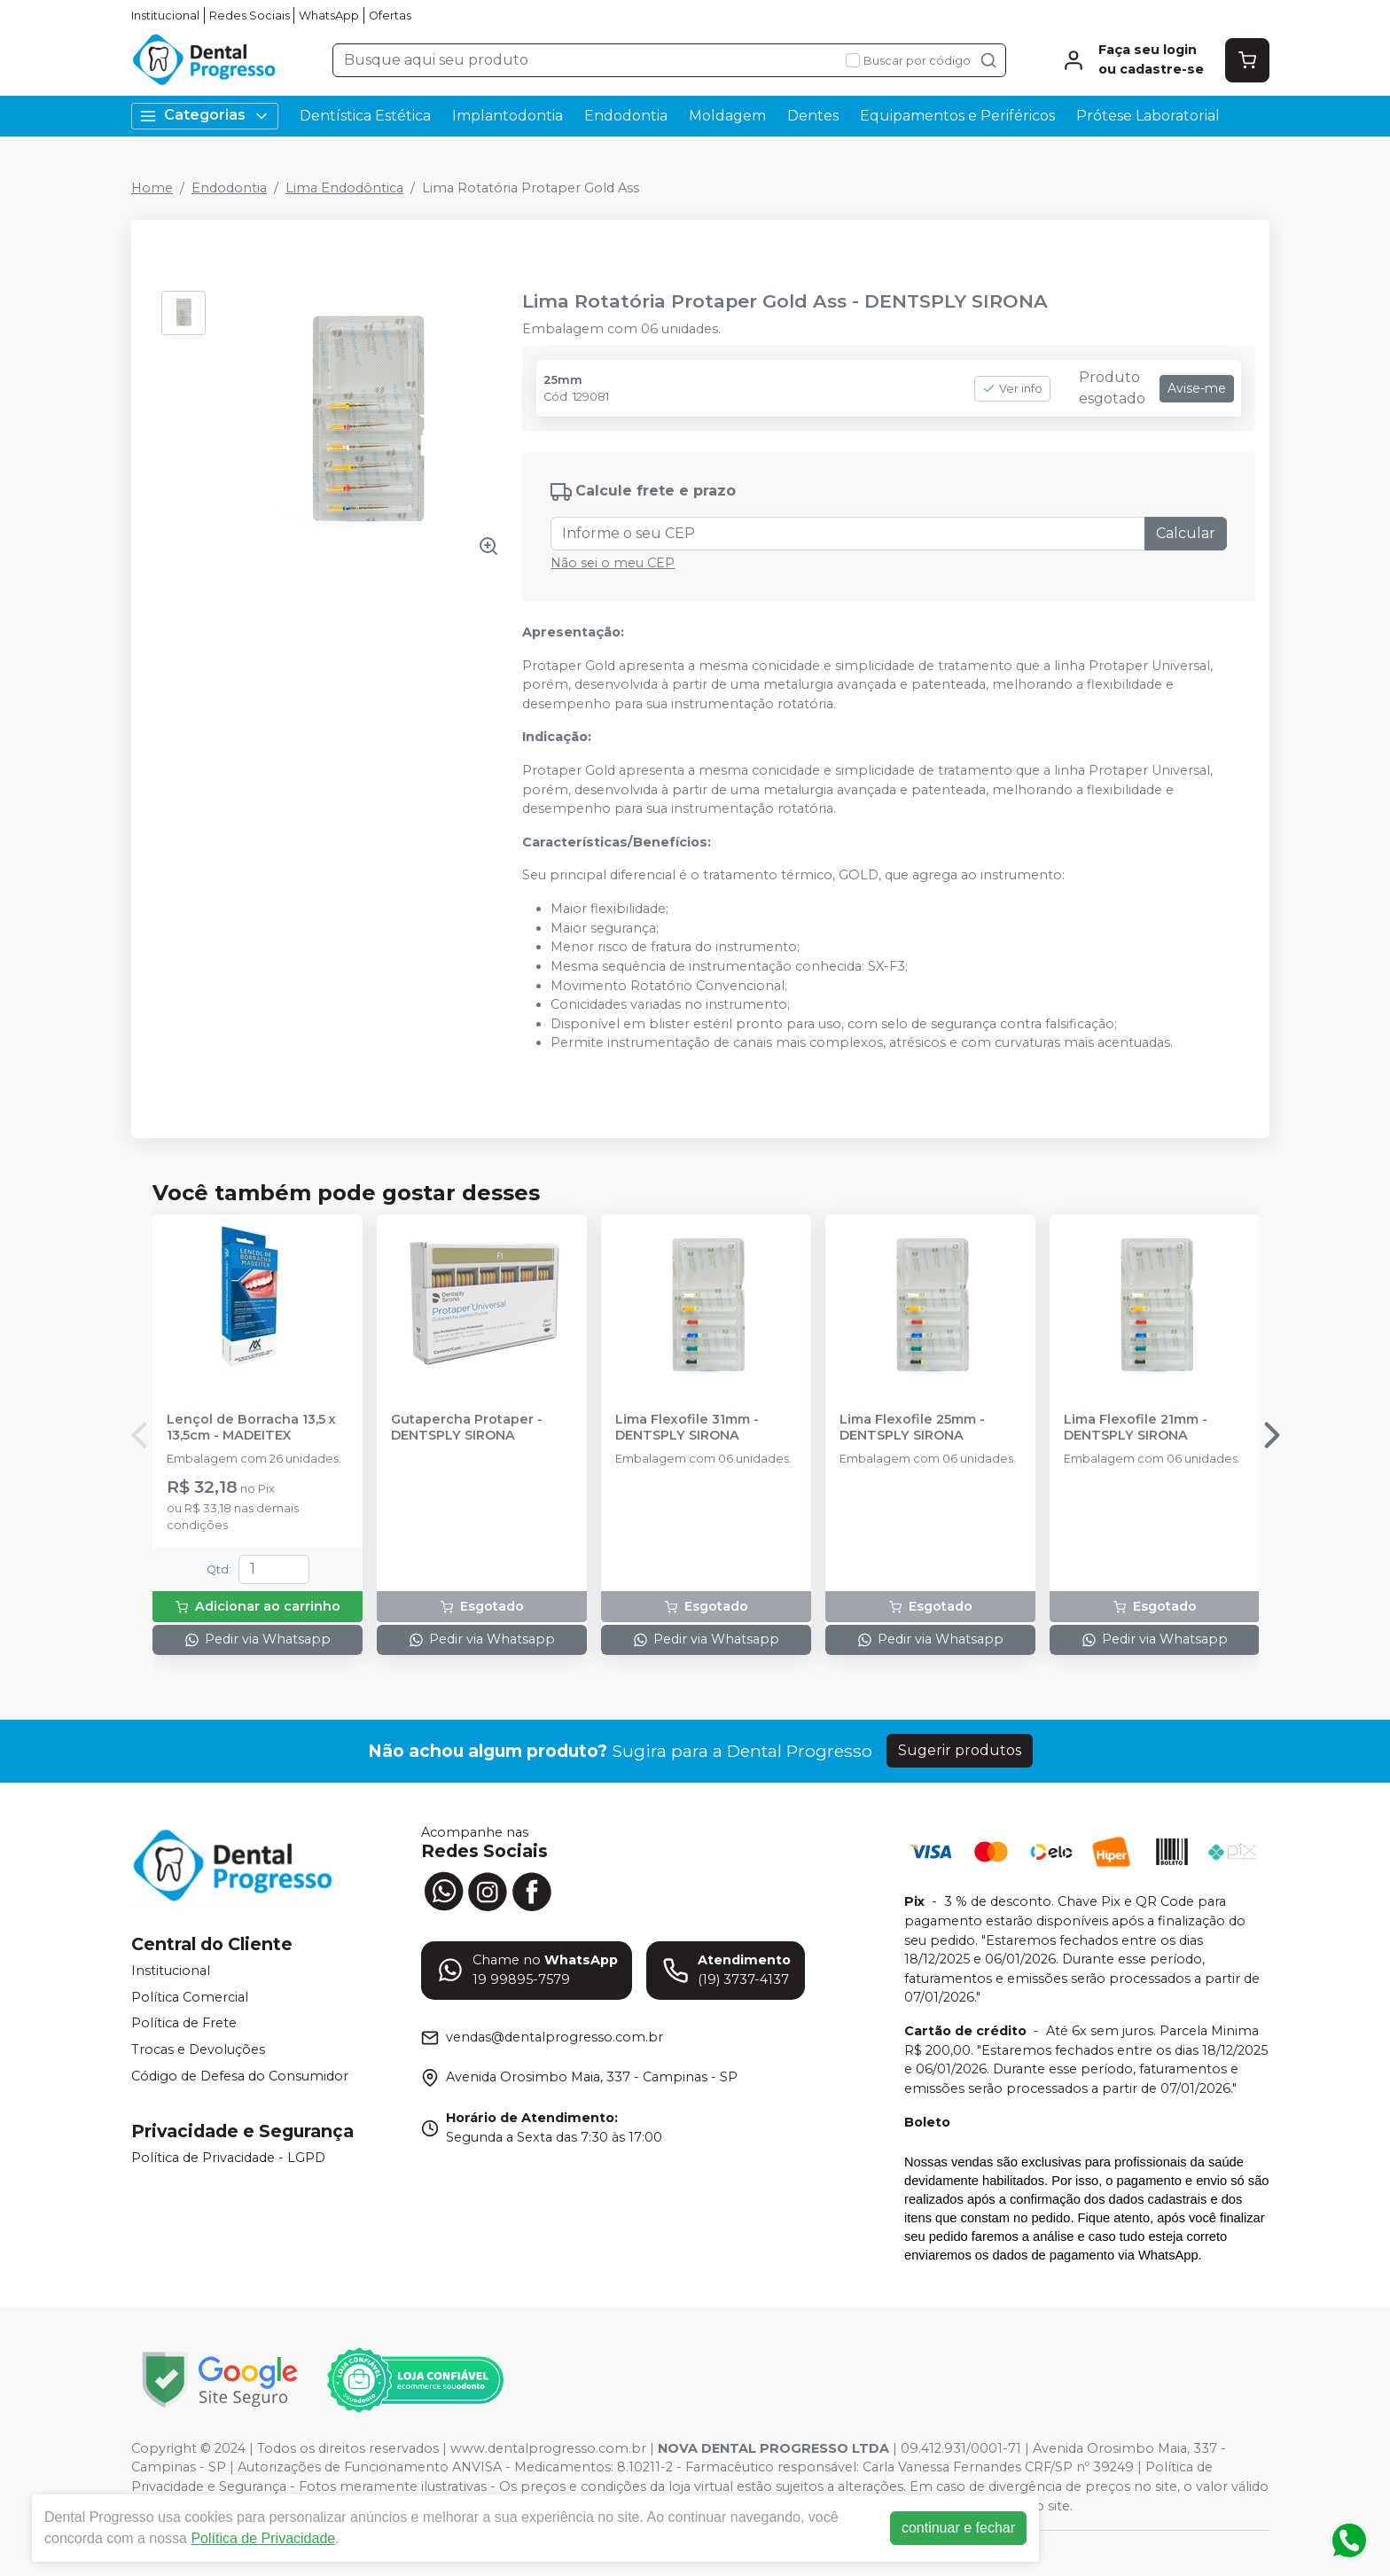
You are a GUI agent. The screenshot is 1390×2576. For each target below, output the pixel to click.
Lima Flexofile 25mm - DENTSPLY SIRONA (912, 1427)
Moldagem (727, 115)
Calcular (1185, 533)
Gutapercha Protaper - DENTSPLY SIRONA (467, 1427)
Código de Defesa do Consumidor (239, 2076)
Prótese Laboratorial (1148, 115)
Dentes (813, 115)
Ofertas (390, 15)
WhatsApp (329, 15)
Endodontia (626, 115)
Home (152, 188)
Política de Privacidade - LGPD (228, 2158)
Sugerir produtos (959, 1750)
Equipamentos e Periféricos (957, 115)
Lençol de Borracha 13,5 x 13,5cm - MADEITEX (251, 1427)
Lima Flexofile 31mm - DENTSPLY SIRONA (687, 1427)
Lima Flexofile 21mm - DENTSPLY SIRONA (1135, 1427)
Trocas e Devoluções (198, 2049)
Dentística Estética (365, 115)
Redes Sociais (249, 15)
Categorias (204, 115)
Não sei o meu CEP (613, 563)
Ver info (1012, 388)
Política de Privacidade (265, 2538)
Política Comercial (189, 1997)
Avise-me (1196, 388)
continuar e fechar (961, 2527)
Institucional (165, 15)
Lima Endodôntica (344, 188)
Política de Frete (184, 2024)
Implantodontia (507, 115)
